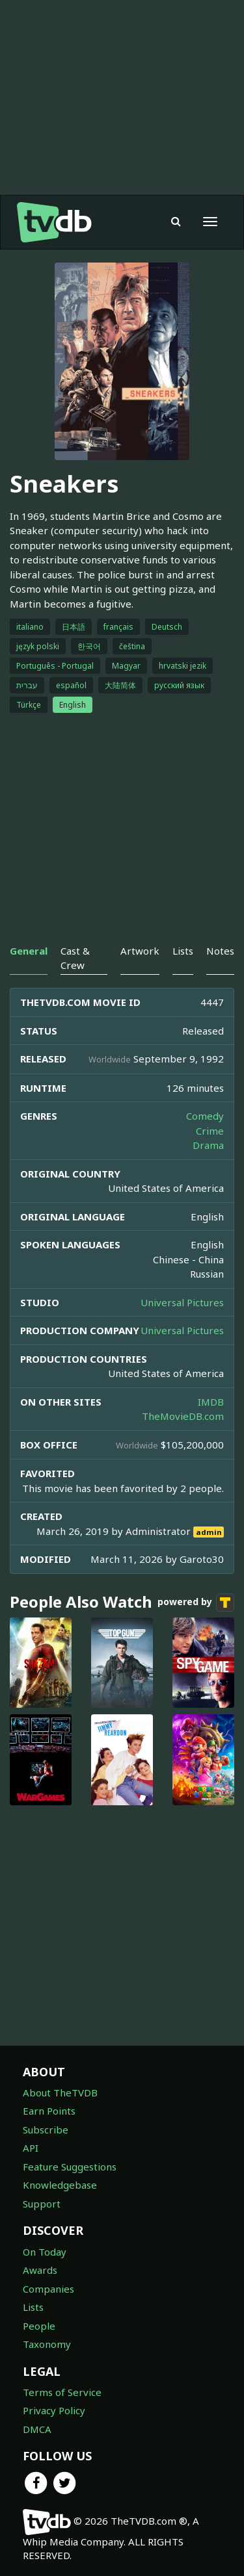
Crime (210, 1130)
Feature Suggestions (69, 2166)
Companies (48, 2288)
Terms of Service (62, 2392)
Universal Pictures (182, 1302)
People (39, 2325)
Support (42, 2203)
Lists (33, 2306)
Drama (208, 1145)
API (30, 2147)
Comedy (205, 1115)
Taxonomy (47, 2344)
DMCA (37, 2429)
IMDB (211, 1401)
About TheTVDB (60, 2092)
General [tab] (28, 950)
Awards (40, 2269)
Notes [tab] (220, 950)
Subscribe (45, 2129)
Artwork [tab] (139, 950)
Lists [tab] (182, 950)
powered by (195, 1602)
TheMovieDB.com (183, 1416)
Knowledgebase (60, 2184)
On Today (44, 2251)
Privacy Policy (54, 2410)
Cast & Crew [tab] (75, 957)
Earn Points (49, 2110)
